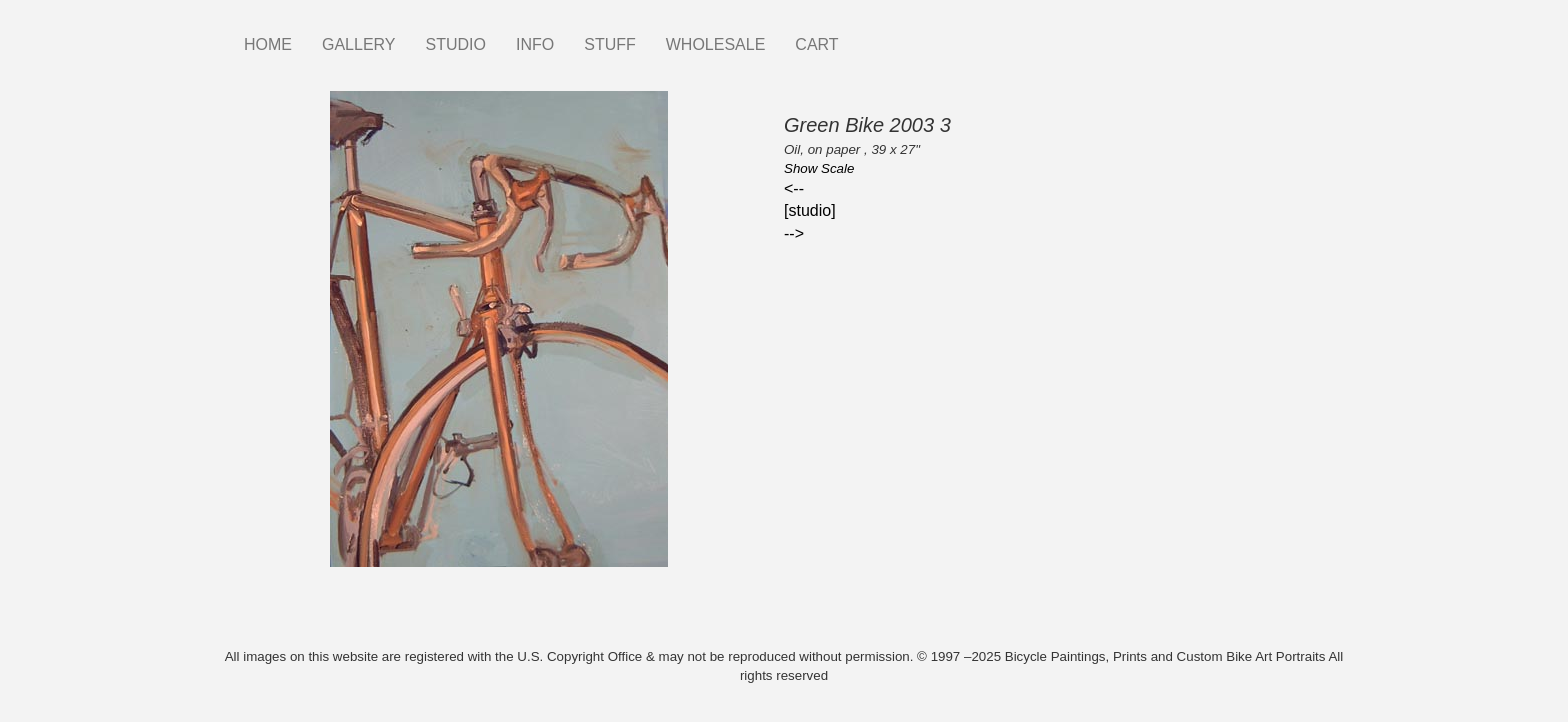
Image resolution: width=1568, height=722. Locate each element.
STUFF (610, 44)
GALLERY (359, 44)
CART (816, 44)
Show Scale (819, 168)
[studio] (810, 210)
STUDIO (456, 44)
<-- (794, 188)
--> (794, 233)
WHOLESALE (716, 44)
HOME (268, 44)
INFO (535, 44)
